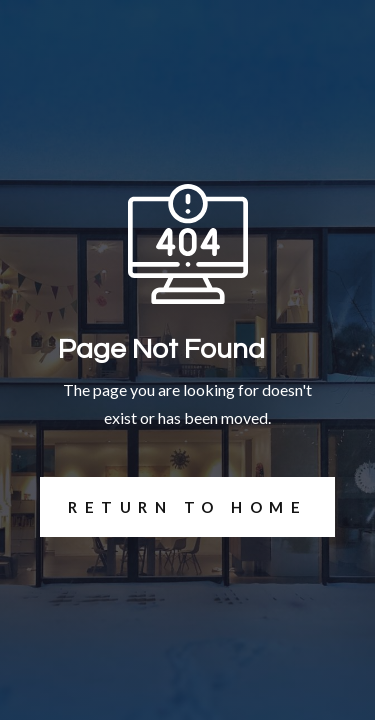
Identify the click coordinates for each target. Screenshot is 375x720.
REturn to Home (173, 507)
